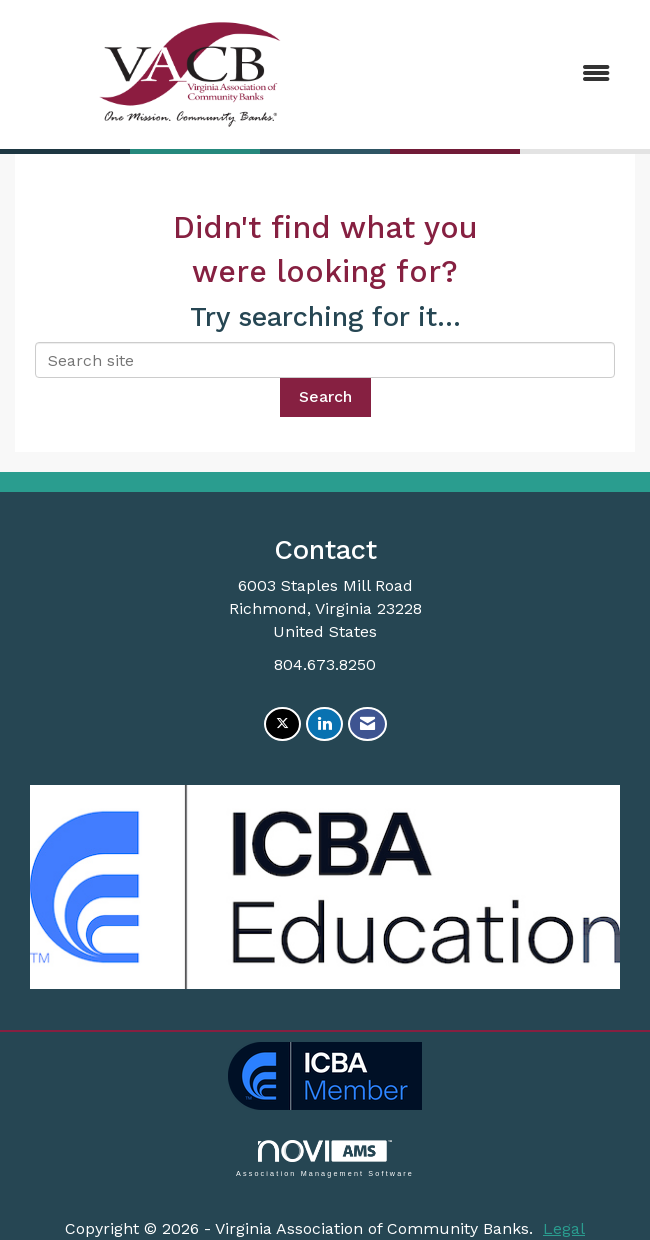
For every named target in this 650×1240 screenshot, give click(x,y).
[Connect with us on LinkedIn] (324, 724)
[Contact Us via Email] (367, 724)
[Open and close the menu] (497, 74)
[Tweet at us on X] (282, 724)
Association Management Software (325, 1158)
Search (325, 396)
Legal (564, 1228)
